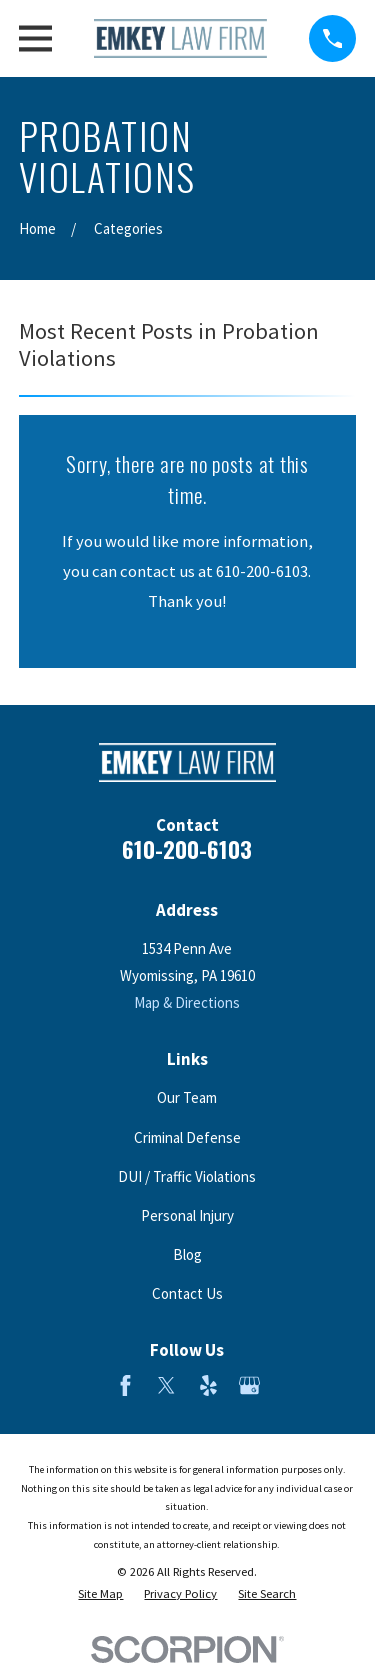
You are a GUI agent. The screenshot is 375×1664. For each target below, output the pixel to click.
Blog (187, 1254)
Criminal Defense (187, 1137)
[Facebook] (125, 1385)
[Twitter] (166, 1385)
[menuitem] (100, 1594)
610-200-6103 (187, 849)
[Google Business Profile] (249, 1385)
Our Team (187, 1097)
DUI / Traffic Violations (187, 1176)
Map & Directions (187, 1002)
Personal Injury (187, 1215)
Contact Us (187, 1293)
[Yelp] (208, 1385)
